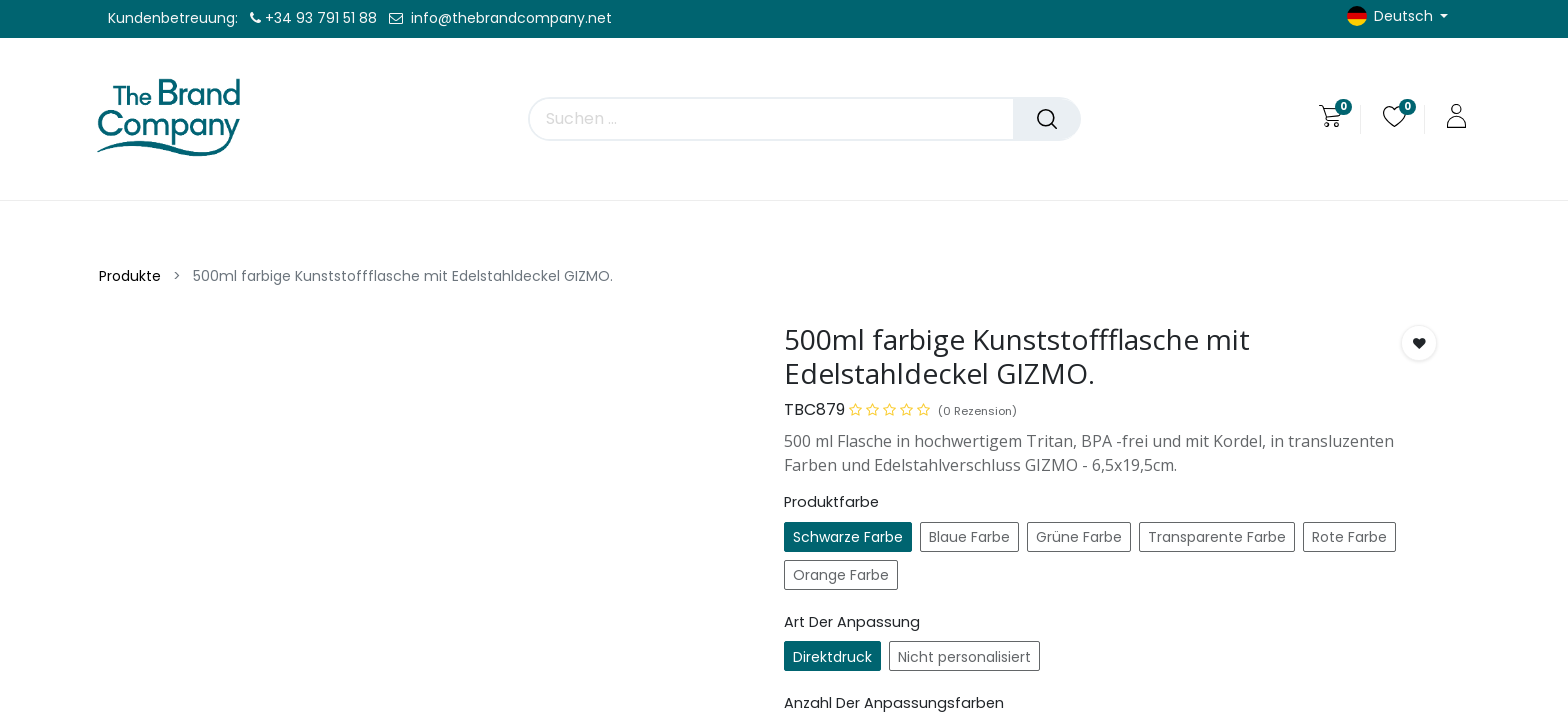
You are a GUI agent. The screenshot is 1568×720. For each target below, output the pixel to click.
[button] (1419, 343)
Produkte (130, 276)
